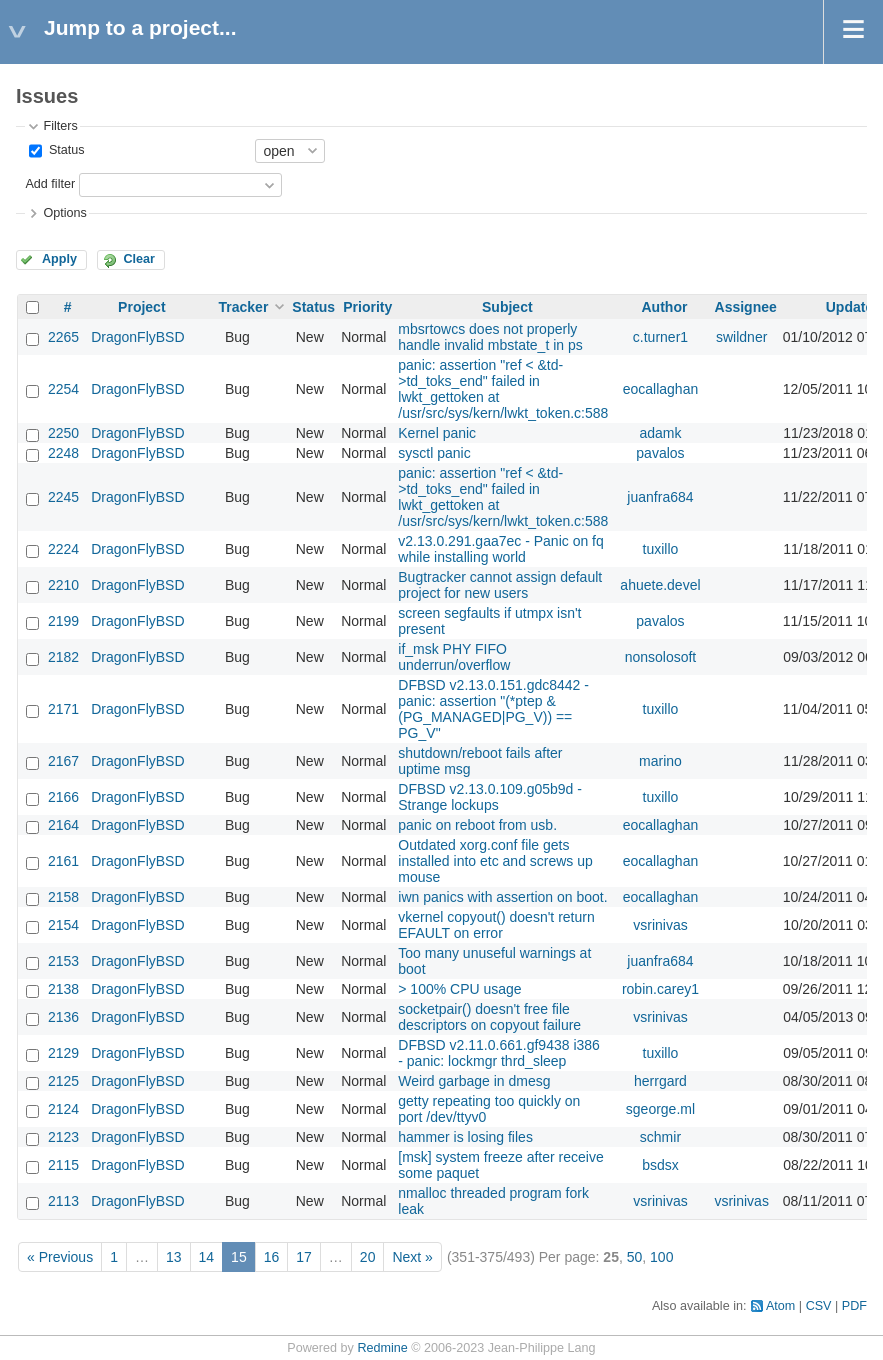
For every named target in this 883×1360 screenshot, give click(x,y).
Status (64, 150)
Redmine (382, 1348)
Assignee (746, 307)
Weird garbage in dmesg (474, 1081)
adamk (660, 433)
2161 (63, 861)
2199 (63, 621)
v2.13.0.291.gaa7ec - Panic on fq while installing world (500, 549)
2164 (63, 825)
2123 (63, 1137)
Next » (412, 1257)
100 (661, 1257)
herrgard (660, 1081)
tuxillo (661, 549)
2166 (63, 797)
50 (635, 1257)
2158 (63, 897)
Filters (60, 126)
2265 (63, 337)
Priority (367, 307)
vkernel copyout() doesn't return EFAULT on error (496, 925)
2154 (63, 925)
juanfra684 (660, 497)
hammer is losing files (465, 1137)
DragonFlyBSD (137, 337)
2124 (63, 1109)
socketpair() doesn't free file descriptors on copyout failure (489, 1017)
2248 (63, 453)
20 (368, 1257)
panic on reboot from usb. (477, 825)
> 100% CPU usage (459, 989)
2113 (63, 1201)
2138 (63, 989)
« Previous (60, 1257)
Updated (854, 307)
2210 (63, 585)
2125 (63, 1081)
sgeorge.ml (660, 1109)
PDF (854, 1306)
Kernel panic (437, 433)
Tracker (244, 307)
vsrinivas (660, 925)
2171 (63, 709)
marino (660, 761)
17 (304, 1257)
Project (141, 307)
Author (665, 307)
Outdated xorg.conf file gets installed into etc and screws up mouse (495, 861)
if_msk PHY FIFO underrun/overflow (454, 657)
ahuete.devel (660, 585)
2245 (63, 497)
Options (64, 213)
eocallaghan (661, 389)
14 (207, 1257)
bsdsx (660, 1165)
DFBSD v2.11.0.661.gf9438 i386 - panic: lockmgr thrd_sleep (499, 1053)
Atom (780, 1306)
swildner (741, 337)
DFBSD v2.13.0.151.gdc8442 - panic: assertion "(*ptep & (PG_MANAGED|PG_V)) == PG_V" (493, 709)
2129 (63, 1053)
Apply (59, 259)
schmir (660, 1137)
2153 (63, 961)
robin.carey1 (660, 989)
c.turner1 (660, 337)
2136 (63, 1017)
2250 (63, 433)
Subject (507, 307)
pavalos (660, 453)
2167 (63, 761)
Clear (139, 259)
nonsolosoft (661, 657)
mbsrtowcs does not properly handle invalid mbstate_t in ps (490, 337)
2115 (63, 1165)
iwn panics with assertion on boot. (502, 897)
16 (272, 1257)
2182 (63, 657)
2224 (63, 549)
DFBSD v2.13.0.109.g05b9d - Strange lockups (490, 797)
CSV (819, 1306)
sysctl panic (434, 453)
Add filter (50, 184)
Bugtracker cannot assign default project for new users (500, 585)
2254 (63, 389)
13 (174, 1257)
